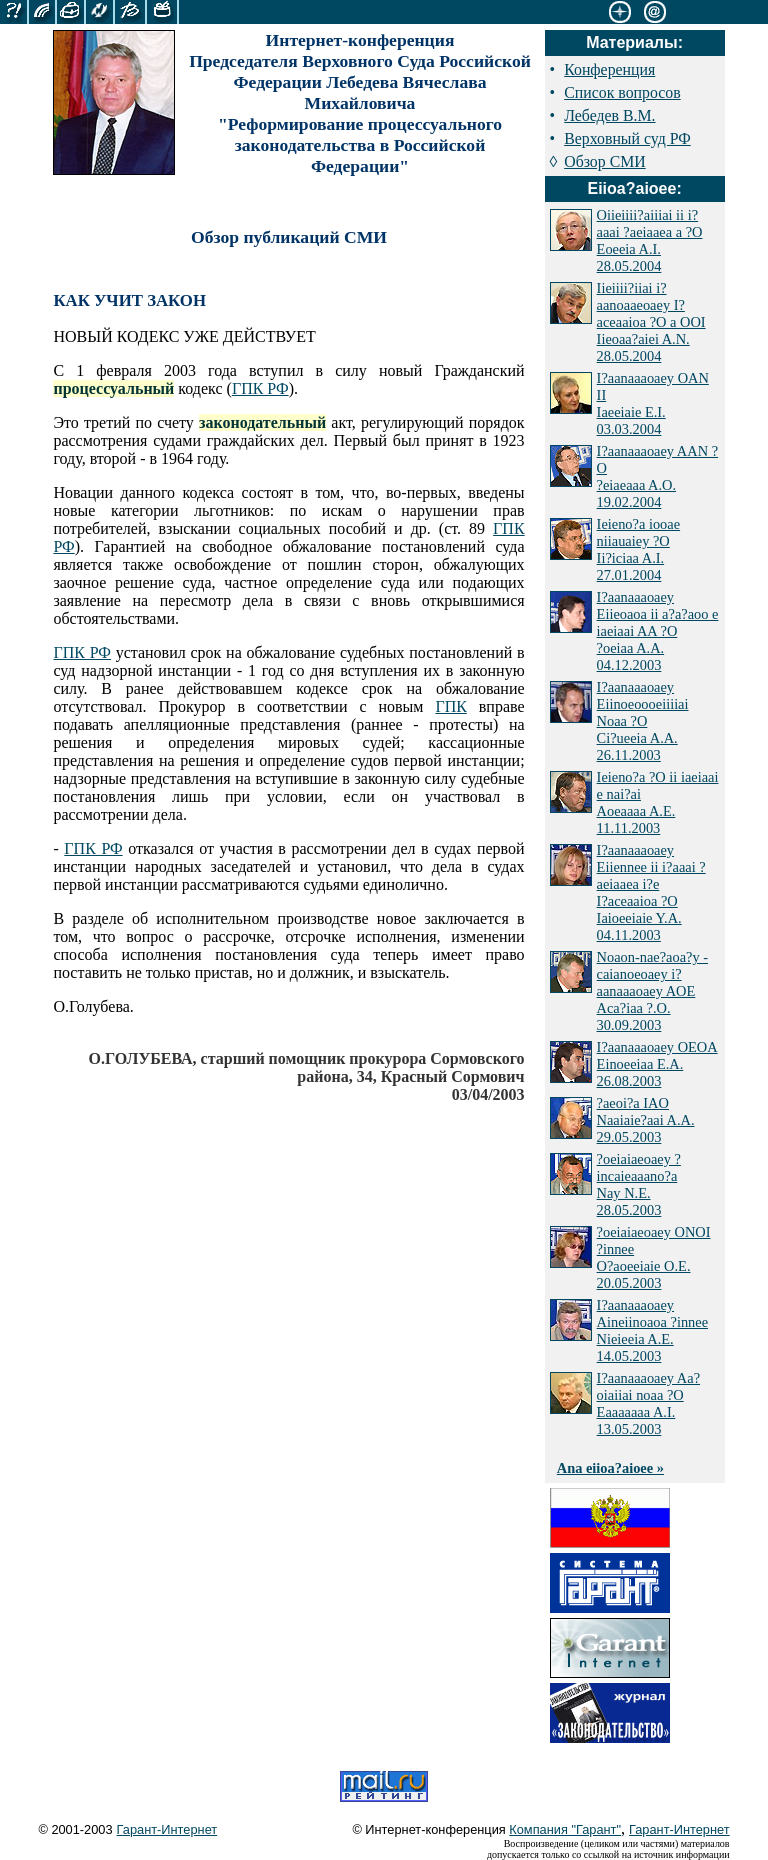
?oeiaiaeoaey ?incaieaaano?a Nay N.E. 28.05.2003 (639, 1184)
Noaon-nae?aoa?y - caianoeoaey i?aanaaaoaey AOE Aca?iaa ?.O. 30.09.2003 (652, 991)
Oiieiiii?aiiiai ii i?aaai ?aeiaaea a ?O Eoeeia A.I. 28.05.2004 (650, 240)
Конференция (609, 69)
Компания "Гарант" (565, 1829)
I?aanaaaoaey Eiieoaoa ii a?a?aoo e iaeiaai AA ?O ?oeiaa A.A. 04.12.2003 (658, 631)
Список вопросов (622, 92)
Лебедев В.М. (609, 115)
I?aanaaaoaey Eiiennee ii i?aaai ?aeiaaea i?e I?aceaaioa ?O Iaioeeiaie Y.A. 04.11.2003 (651, 892)
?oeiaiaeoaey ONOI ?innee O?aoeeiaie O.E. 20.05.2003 (654, 1257)
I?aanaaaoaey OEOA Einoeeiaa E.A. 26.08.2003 (657, 1064)
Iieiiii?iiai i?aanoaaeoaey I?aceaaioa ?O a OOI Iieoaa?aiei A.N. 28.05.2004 (651, 322)
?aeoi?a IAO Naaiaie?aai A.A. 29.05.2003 (646, 1120)
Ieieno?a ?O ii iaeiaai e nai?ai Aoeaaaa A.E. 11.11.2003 (658, 802)
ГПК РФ (260, 388)
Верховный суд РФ (627, 138)
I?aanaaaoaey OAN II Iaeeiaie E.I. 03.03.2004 (653, 403)
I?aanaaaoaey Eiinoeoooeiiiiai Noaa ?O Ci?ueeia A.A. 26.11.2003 (643, 721)
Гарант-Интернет (167, 1829)
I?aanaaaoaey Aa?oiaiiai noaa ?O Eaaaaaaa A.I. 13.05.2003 (648, 1403)
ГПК (450, 706)
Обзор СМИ (605, 161)
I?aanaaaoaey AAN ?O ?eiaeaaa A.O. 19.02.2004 (657, 476)
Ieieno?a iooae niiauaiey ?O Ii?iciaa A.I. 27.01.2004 (639, 549)
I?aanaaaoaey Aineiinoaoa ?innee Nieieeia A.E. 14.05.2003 (652, 1330)
